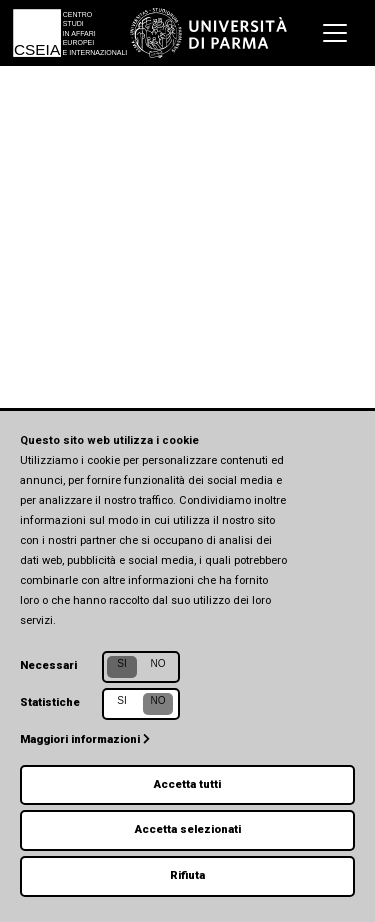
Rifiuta (187, 875)
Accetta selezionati (188, 829)
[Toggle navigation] (335, 33)
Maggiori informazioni (85, 739)
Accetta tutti (187, 784)
